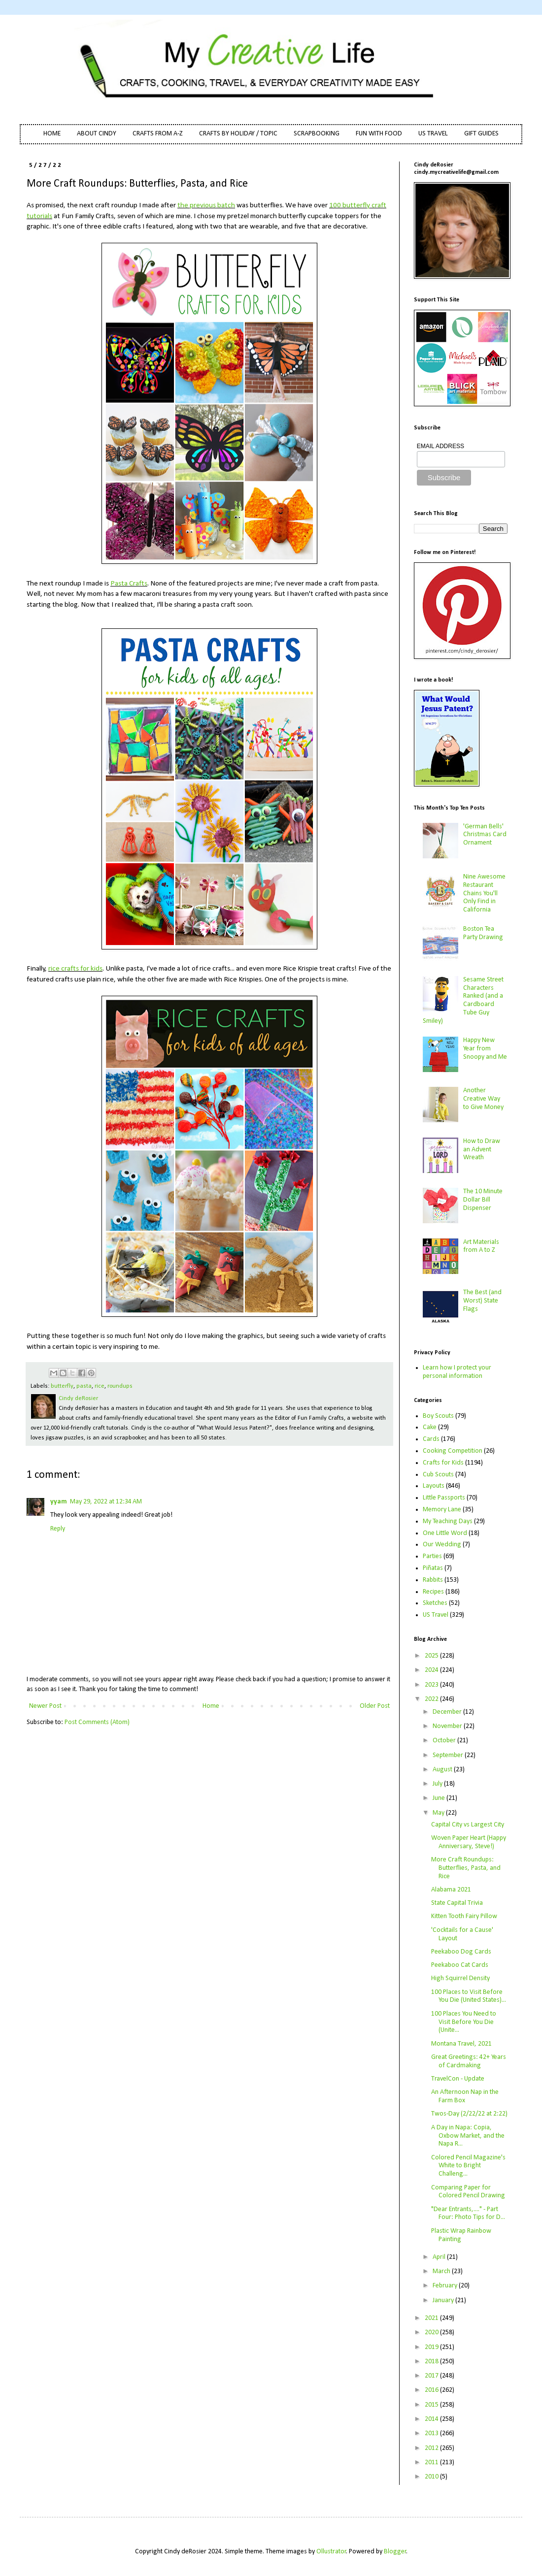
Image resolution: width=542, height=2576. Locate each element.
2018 (432, 2361)
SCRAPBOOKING (316, 133)
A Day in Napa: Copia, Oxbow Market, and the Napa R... (468, 2136)
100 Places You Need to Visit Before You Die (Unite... (463, 2022)
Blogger (395, 2551)
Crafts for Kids (443, 1463)
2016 (432, 2390)
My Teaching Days (448, 1521)
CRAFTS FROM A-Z (158, 133)
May (439, 1813)
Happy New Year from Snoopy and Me (485, 1049)
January (444, 2300)
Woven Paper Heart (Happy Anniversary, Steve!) (468, 1842)
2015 (432, 2405)
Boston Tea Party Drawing (483, 933)
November (448, 1726)
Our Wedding (442, 1544)
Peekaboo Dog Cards (461, 1952)
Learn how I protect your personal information (457, 1372)
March (442, 2271)
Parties (432, 1556)
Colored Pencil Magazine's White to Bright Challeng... (468, 2166)
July (438, 1784)
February (446, 2285)
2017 (432, 2376)
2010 (432, 2476)
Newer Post (45, 1706)
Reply (57, 1529)
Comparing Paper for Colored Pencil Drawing (468, 2192)
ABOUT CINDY (96, 133)
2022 (432, 1699)
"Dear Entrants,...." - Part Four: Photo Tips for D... (468, 2213)
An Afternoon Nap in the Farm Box (465, 2096)
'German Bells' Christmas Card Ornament (485, 835)
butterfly (62, 1386)
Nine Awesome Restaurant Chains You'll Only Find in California (484, 893)
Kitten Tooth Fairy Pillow (464, 1916)
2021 (432, 2318)
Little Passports (444, 1497)
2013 (432, 2433)
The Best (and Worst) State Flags (482, 1301)
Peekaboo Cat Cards (459, 1965)
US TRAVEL (433, 133)
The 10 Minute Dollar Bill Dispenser (483, 1200)
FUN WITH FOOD (379, 133)
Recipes (433, 1592)
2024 (432, 1670)
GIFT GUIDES (481, 133)
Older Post (375, 1706)
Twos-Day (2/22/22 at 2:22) (469, 2114)
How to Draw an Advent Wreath (481, 1150)
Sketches (435, 1603)
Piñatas (433, 1568)
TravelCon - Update (457, 2079)
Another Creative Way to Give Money (483, 1099)
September (449, 1755)
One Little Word (445, 1533)
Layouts (433, 1486)
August (443, 1769)
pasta (84, 1386)
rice (99, 1386)
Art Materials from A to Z (481, 1246)
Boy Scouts (438, 1416)
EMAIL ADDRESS (440, 446)
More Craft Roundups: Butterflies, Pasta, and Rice (466, 1868)
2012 (432, 2448)
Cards (431, 1439)
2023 (432, 1685)
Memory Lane (442, 1509)
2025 (432, 1656)
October (445, 1740)
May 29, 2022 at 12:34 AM (106, 1501)
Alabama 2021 (451, 1889)
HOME (52, 133)
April (440, 2257)
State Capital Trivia (457, 1903)
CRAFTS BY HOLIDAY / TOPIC (238, 133)
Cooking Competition (452, 1451)
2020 (432, 2332)
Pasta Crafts (128, 583)
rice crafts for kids (75, 969)
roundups (120, 1386)
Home (211, 1706)
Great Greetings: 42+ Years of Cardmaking (468, 2061)
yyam (58, 1501)
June (439, 1798)
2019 (432, 2347)
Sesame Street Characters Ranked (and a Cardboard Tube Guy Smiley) (463, 1000)
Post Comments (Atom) (97, 1722)
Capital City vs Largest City (467, 1824)
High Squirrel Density (460, 1978)
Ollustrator (331, 2551)
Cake (430, 1427)
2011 (432, 2462)
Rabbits (433, 1580)
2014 (432, 2419)
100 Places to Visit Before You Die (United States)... (468, 1996)
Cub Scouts (438, 1474)
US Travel (435, 1615)
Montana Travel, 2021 (461, 2044)
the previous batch (206, 205)
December (448, 1712)
